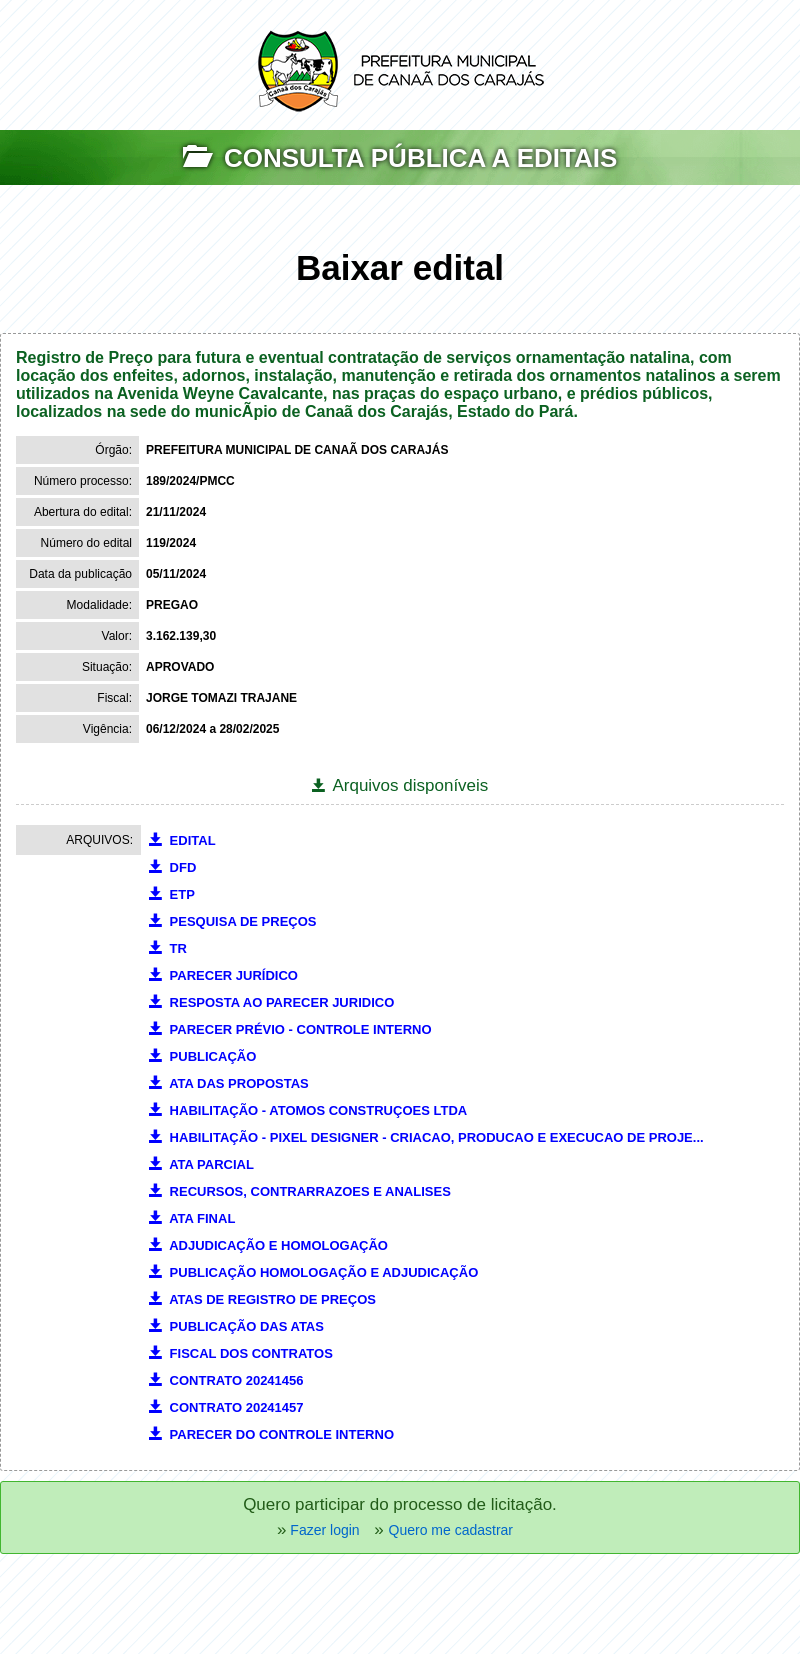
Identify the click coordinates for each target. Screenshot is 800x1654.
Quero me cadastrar (451, 1530)
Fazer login (322, 1530)
